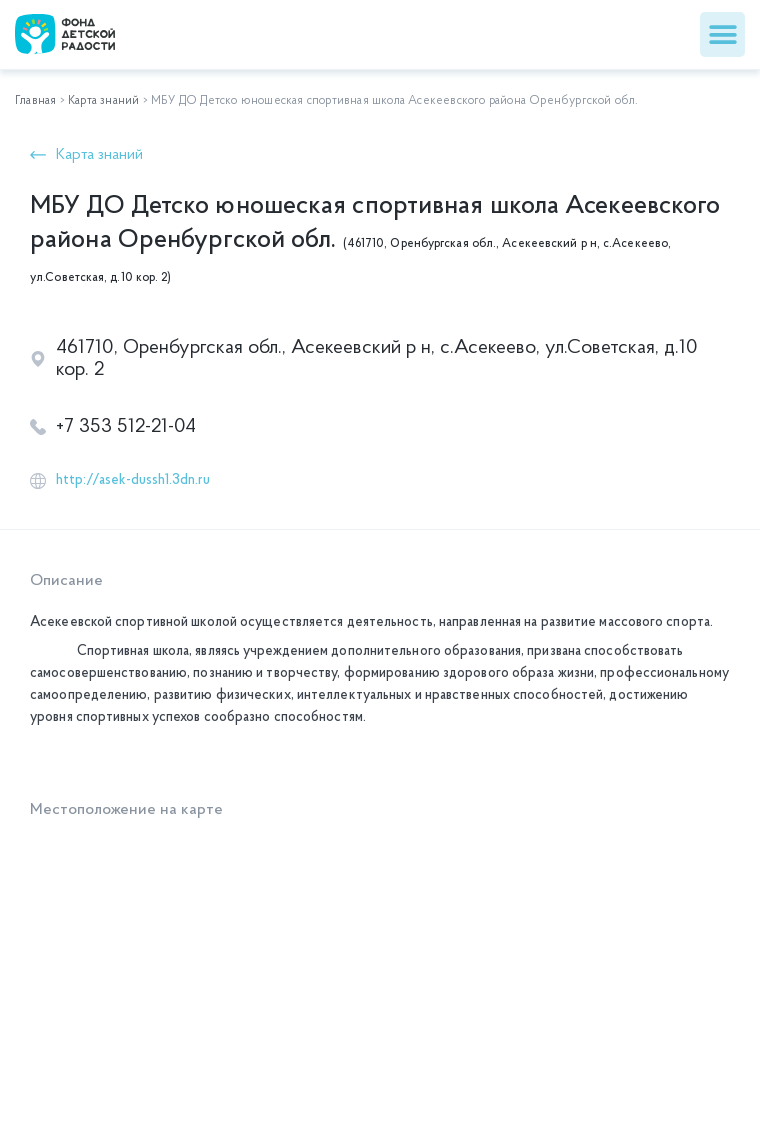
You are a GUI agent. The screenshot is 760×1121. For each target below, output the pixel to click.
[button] (722, 34)
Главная (35, 101)
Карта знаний (103, 101)
